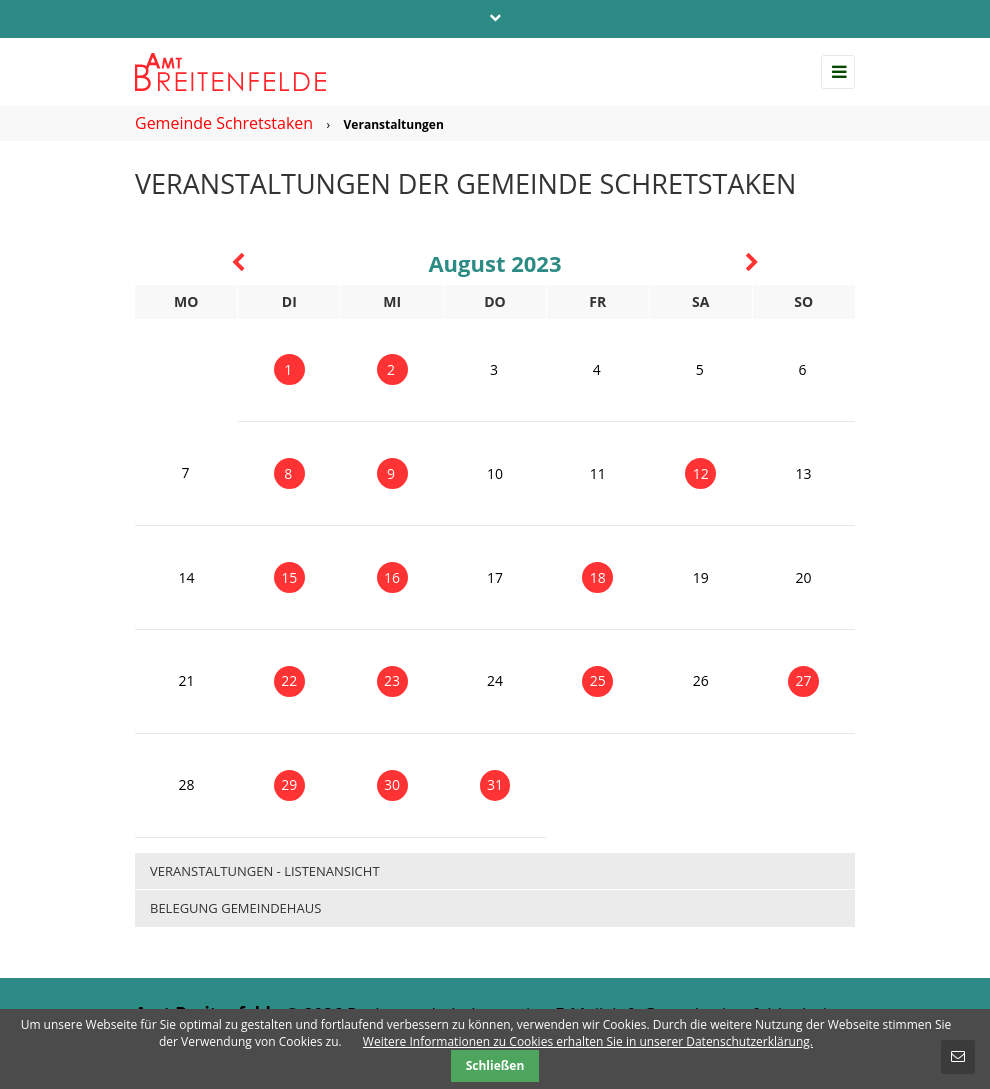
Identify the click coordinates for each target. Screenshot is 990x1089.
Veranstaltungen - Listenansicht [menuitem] (265, 871)
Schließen (495, 1065)
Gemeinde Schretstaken (224, 123)
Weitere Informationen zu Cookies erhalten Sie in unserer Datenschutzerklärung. (588, 1041)
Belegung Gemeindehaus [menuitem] (235, 908)
